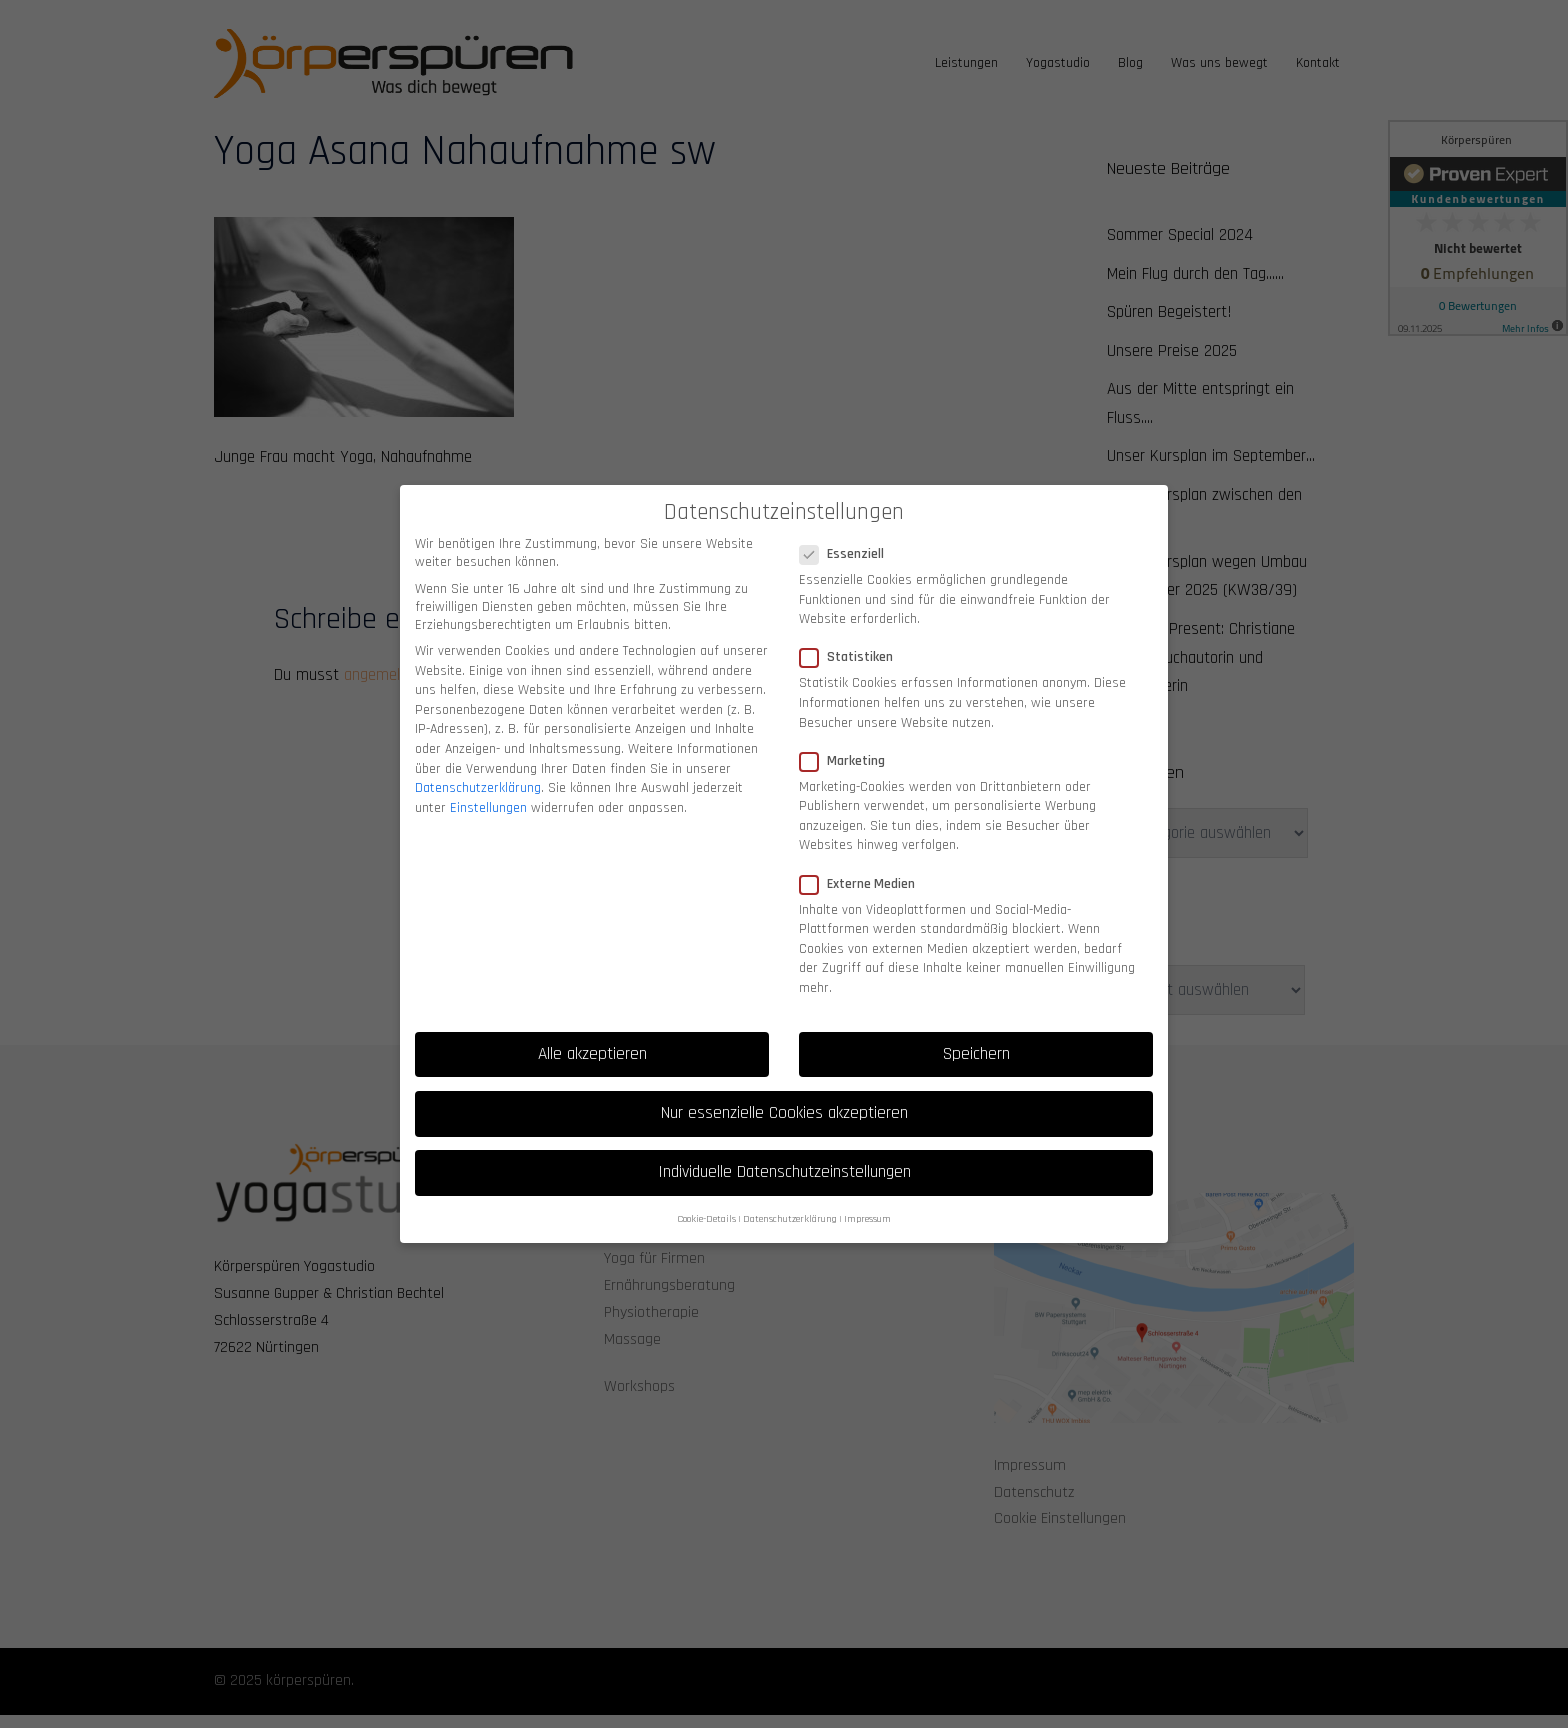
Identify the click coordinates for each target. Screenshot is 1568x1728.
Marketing (848, 745)
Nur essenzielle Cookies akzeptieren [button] (784, 1097)
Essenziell (848, 539)
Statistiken (852, 642)
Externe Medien (863, 868)
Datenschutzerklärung (478, 773)
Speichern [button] (976, 1038)
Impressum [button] (867, 1204)
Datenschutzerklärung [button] (790, 1204)
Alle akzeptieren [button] (592, 1038)
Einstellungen (488, 792)
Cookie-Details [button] (706, 1204)
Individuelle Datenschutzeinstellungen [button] (784, 1157)
